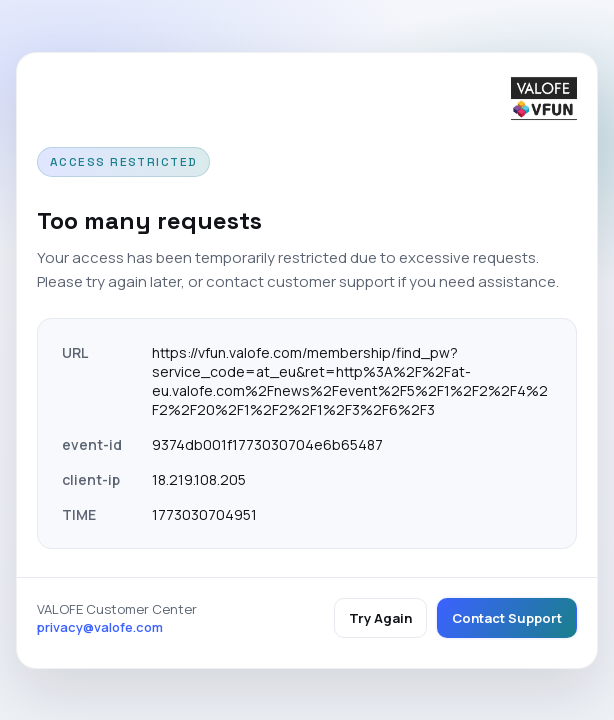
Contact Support (507, 618)
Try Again (380, 618)
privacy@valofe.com (100, 627)
